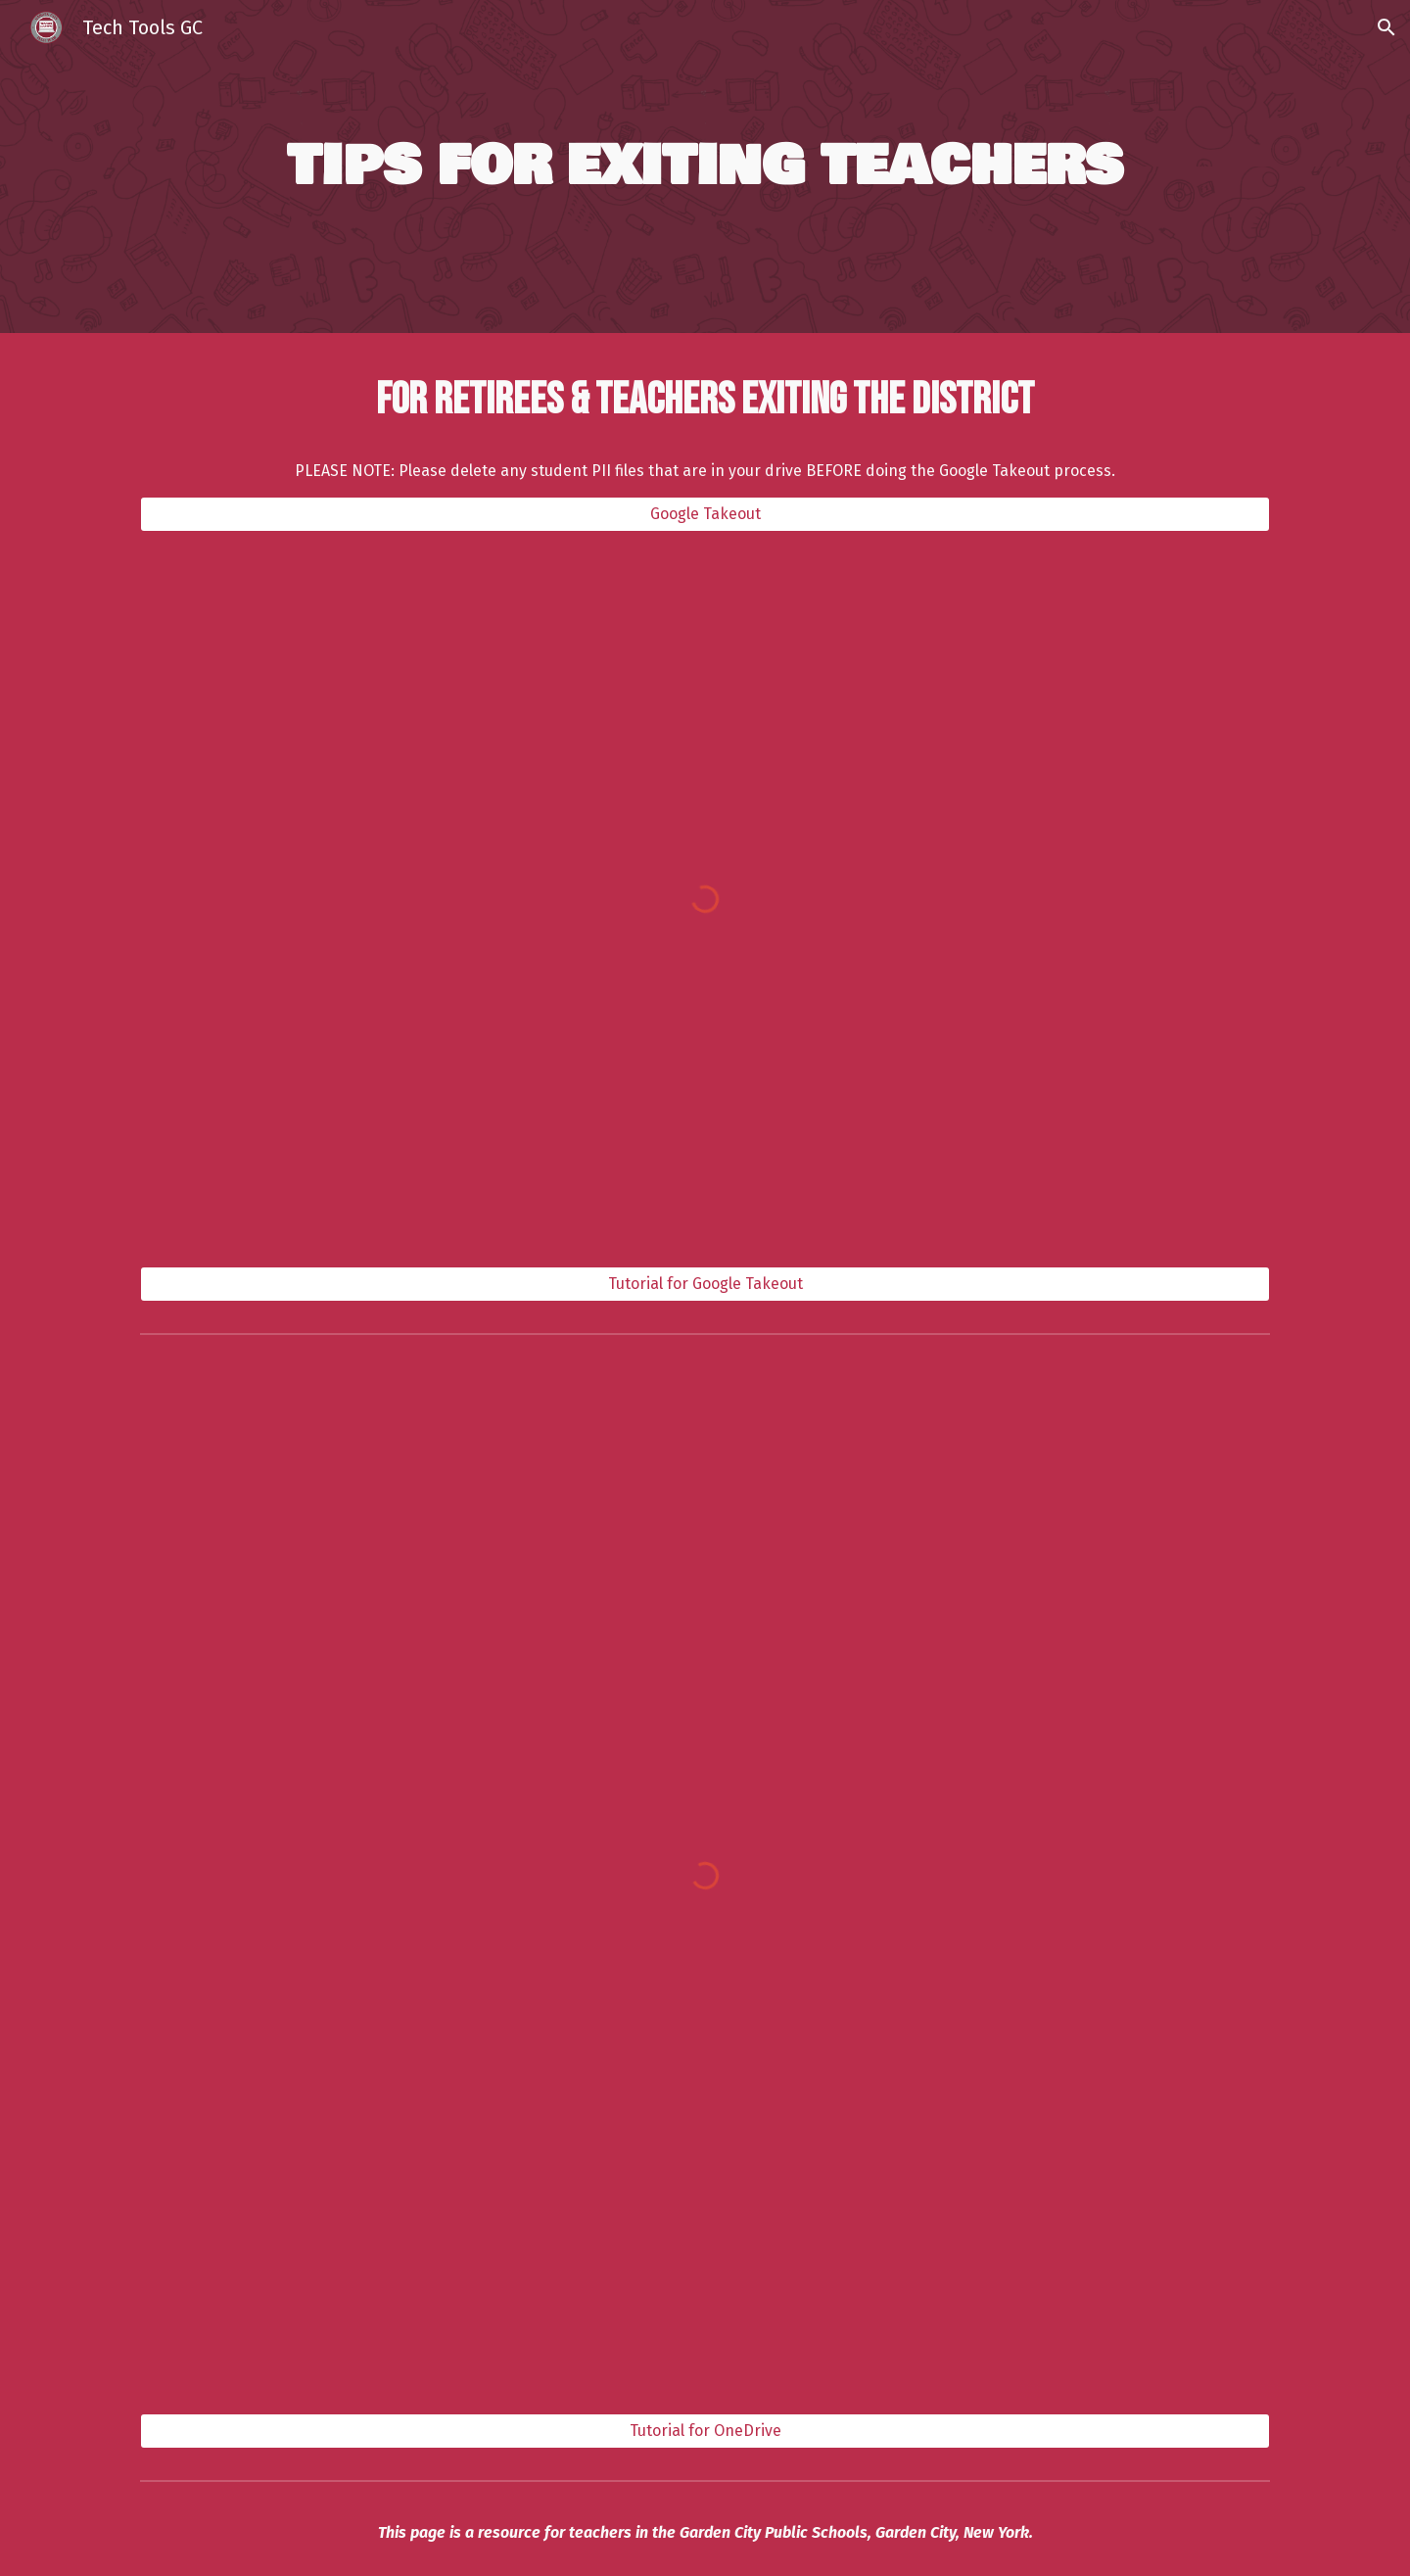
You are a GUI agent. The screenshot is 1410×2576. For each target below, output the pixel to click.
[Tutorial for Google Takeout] (705, 1284)
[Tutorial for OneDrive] (705, 2431)
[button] (1386, 27)
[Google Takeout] (705, 514)
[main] (705, 166)
